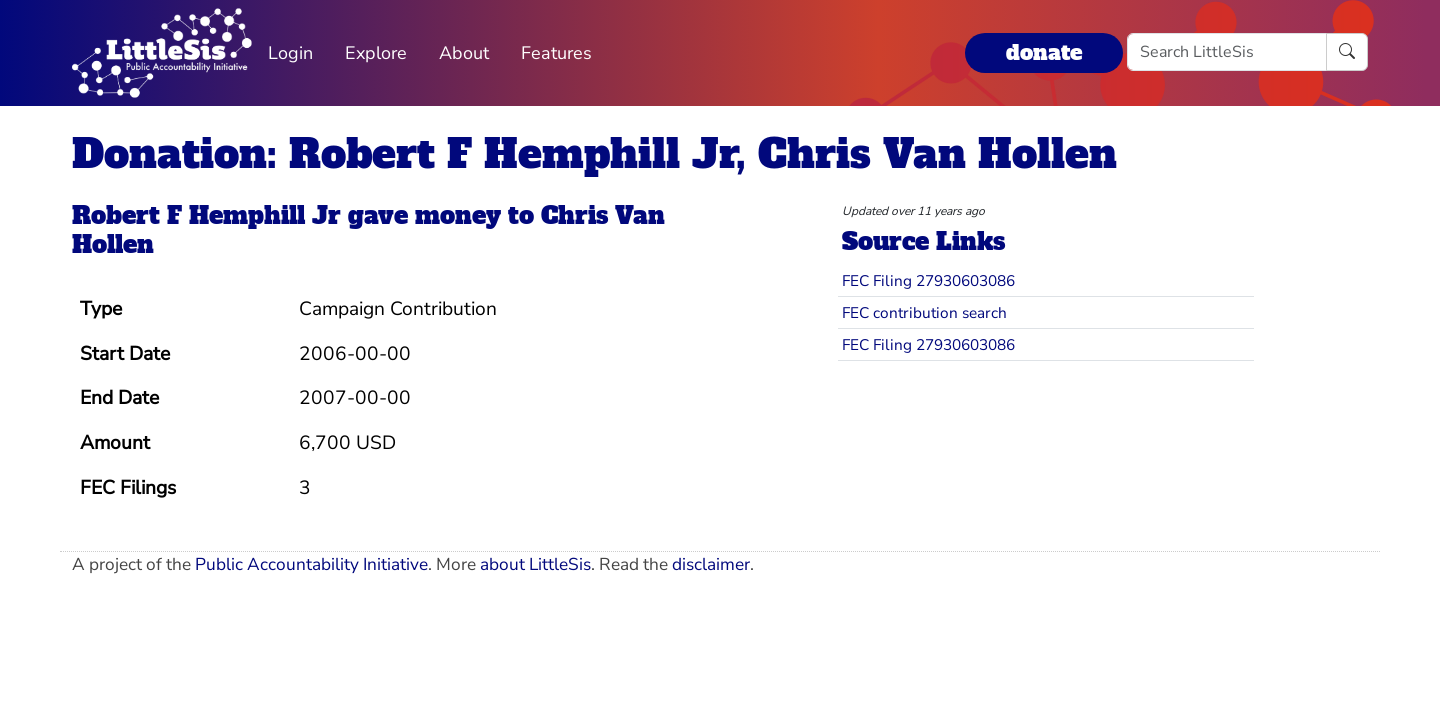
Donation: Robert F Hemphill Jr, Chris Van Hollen (594, 154)
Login (290, 53)
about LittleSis (535, 564)
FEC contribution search (924, 312)
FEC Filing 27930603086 (928, 280)
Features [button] (556, 53)
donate (1044, 52)
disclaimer (711, 564)
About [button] (464, 53)
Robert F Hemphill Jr (206, 215)
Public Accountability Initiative (311, 564)
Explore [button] (376, 53)
